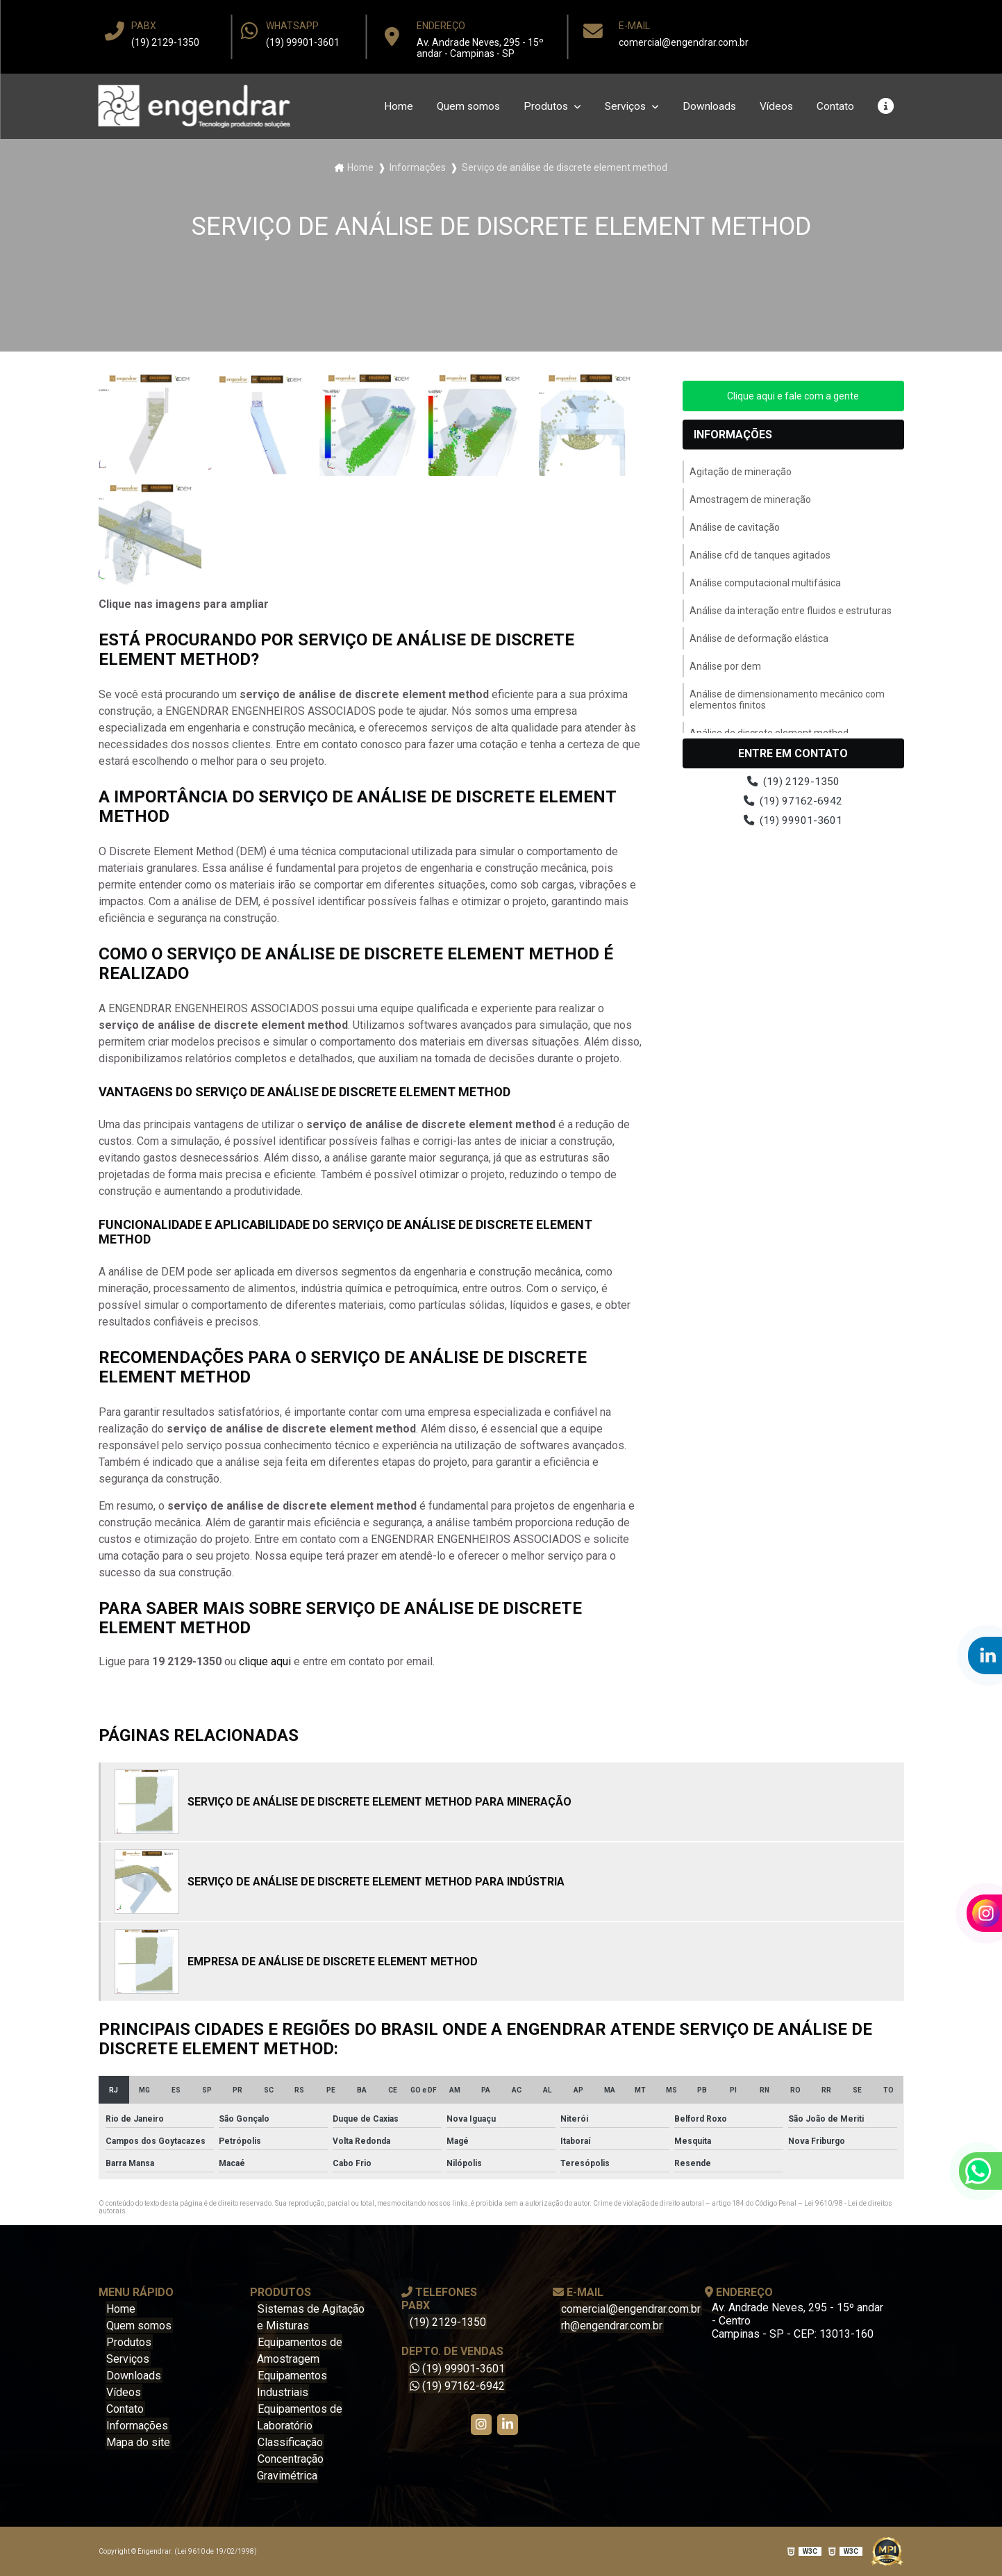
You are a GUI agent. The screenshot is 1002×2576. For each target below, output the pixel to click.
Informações (418, 167)
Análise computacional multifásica (765, 582)
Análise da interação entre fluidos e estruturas (791, 610)
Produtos (541, 106)
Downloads (706, 106)
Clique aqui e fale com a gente (793, 396)
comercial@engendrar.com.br (684, 42)
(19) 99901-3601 (303, 42)
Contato (834, 106)
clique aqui (265, 1661)
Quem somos (461, 106)
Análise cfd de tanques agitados (760, 555)
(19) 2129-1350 (165, 42)
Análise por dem (725, 666)
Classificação (289, 2442)
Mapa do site (137, 2442)
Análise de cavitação (735, 527)
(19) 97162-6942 (793, 802)
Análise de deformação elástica (759, 638)
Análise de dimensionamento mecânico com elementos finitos (787, 699)
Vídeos (775, 106)
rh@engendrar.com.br (610, 2325)
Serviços (622, 106)
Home (390, 106)
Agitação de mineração (741, 471)
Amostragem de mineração (750, 499)
